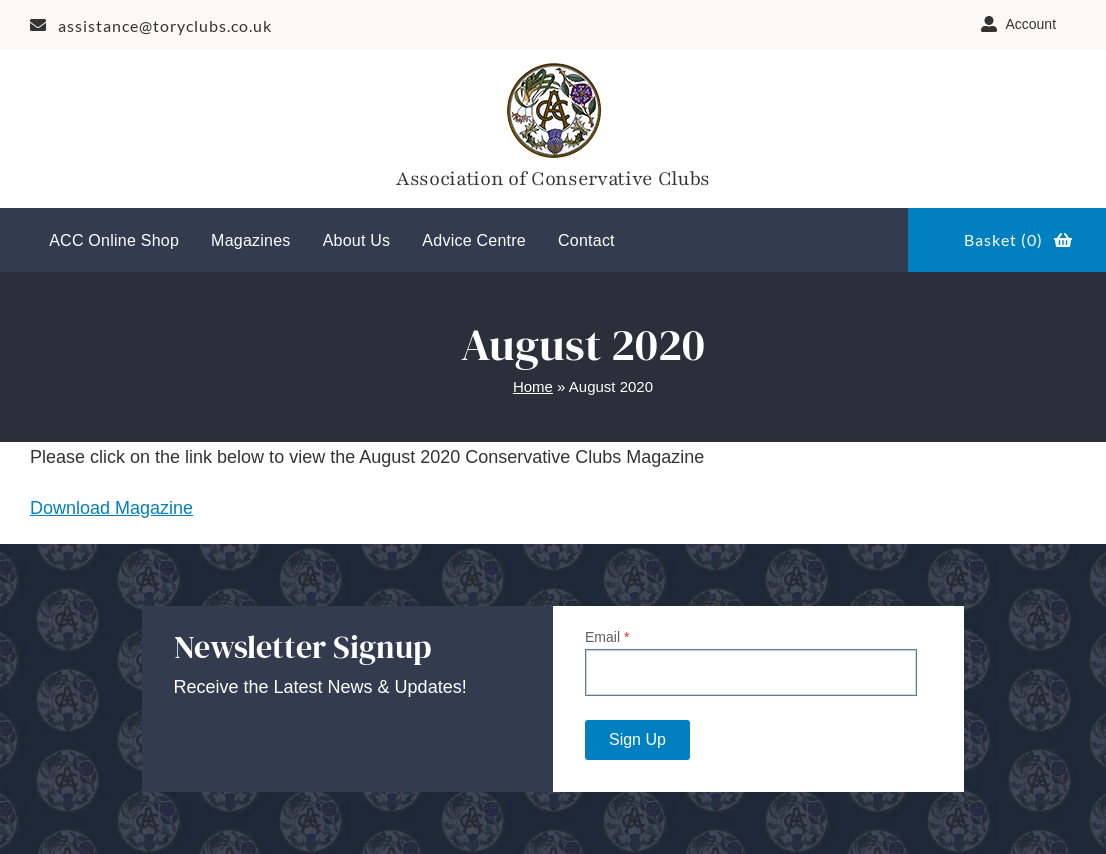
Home (533, 386)
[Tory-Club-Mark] (553, 67)
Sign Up (637, 739)
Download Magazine (111, 508)
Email (607, 637)
